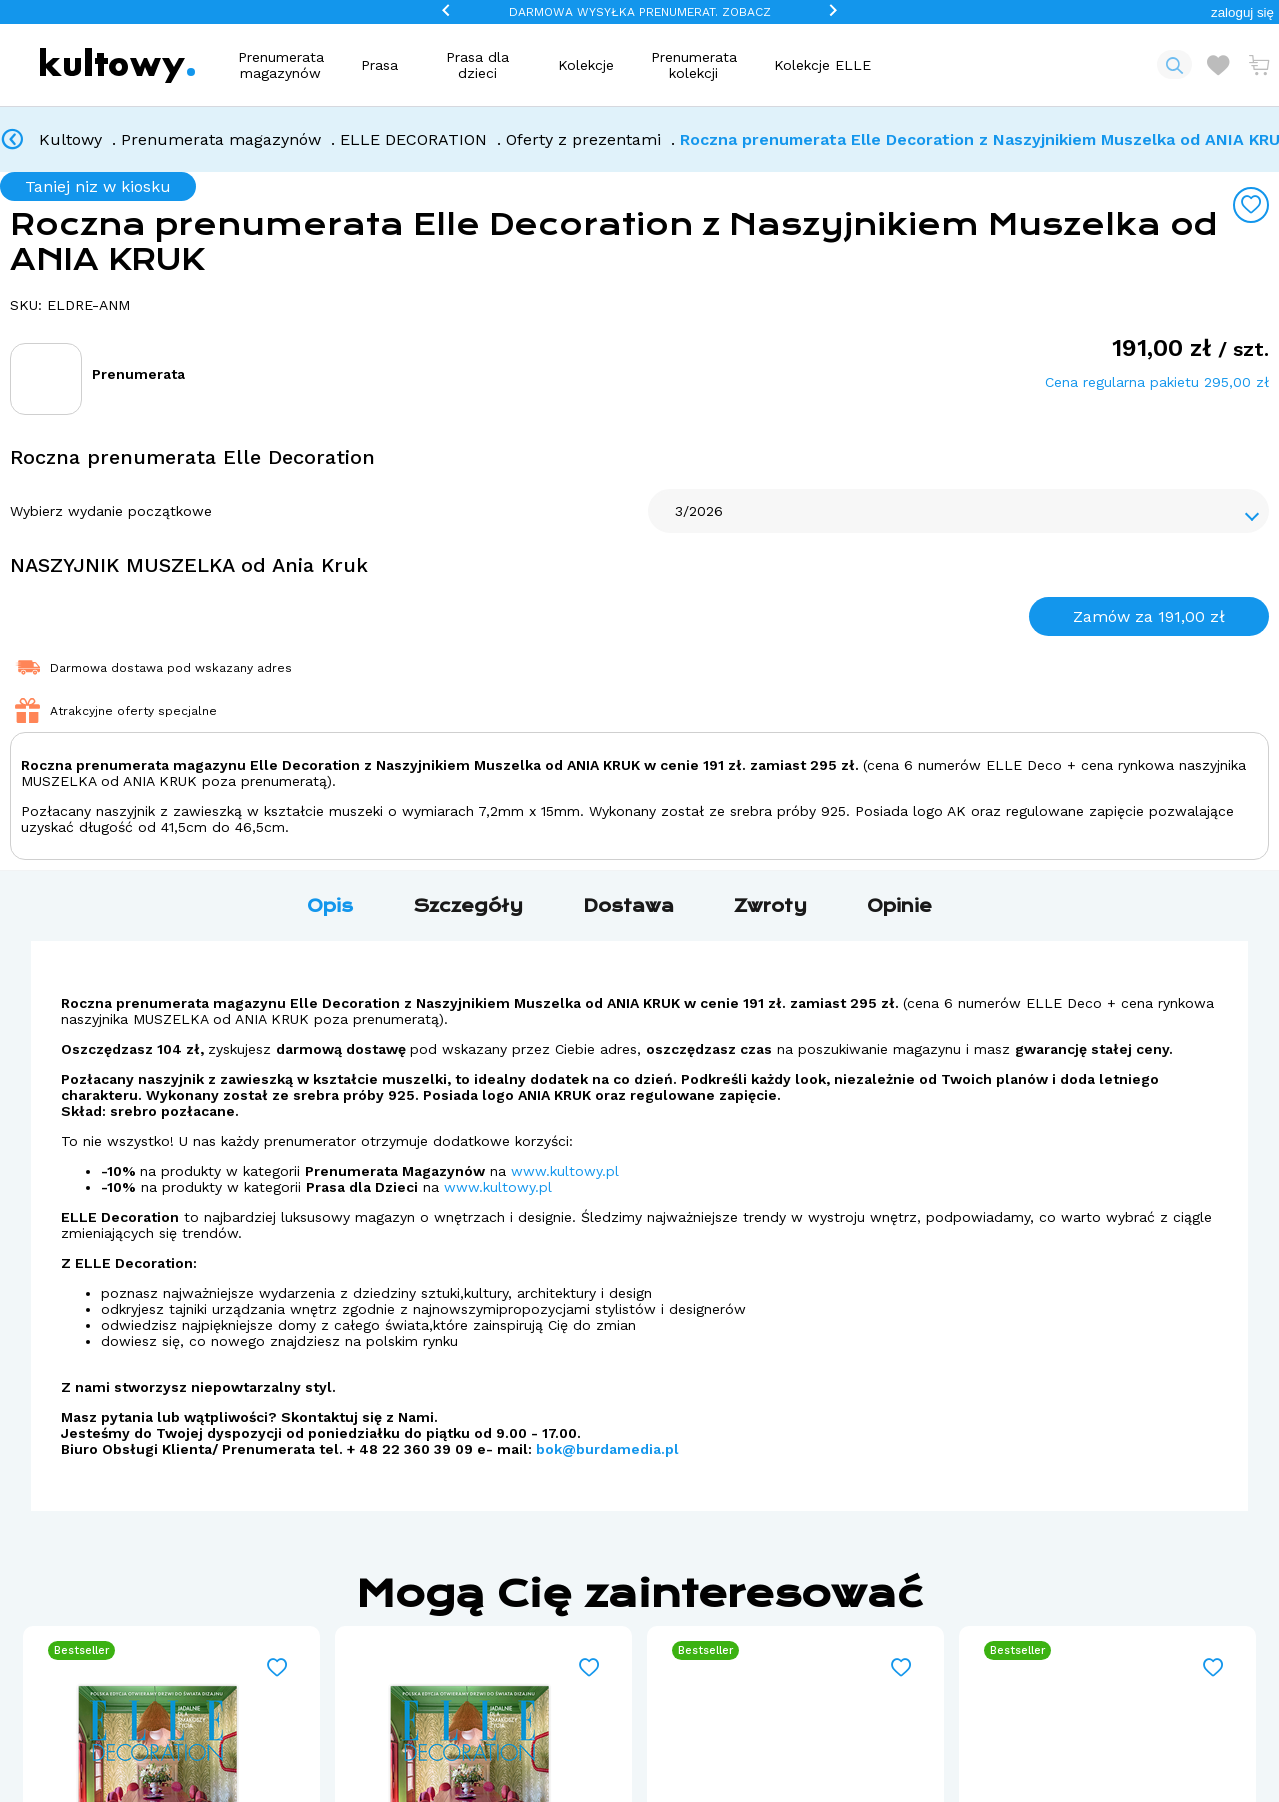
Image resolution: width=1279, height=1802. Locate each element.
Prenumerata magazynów (281, 65)
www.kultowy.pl (565, 1171)
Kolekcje (586, 65)
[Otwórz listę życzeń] (1218, 65)
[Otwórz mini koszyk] (1259, 65)
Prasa (379, 65)
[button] (1242, 12)
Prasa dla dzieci (477, 65)
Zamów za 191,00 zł (1149, 616)
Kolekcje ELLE (822, 65)
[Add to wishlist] (1251, 205)
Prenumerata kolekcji (694, 65)
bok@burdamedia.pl (607, 1449)
